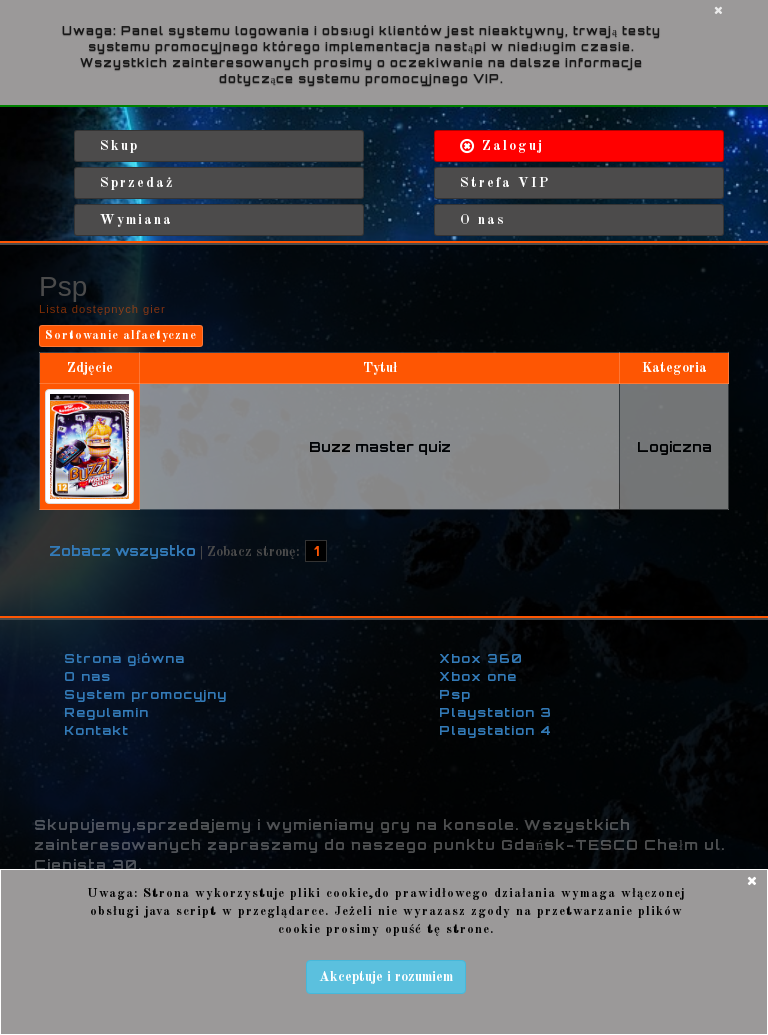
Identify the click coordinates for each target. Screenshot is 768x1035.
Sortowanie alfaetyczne (121, 336)
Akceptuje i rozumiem (386, 977)
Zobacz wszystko (122, 550)
